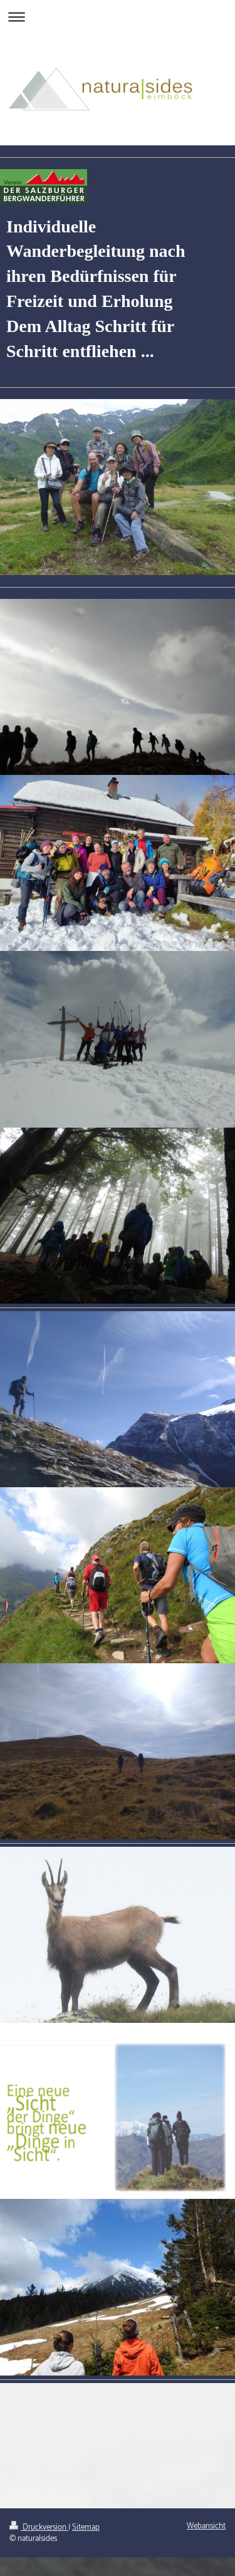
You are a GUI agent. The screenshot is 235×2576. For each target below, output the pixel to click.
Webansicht (206, 2526)
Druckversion (38, 2527)
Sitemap (86, 2527)
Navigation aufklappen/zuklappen (117, 16)
